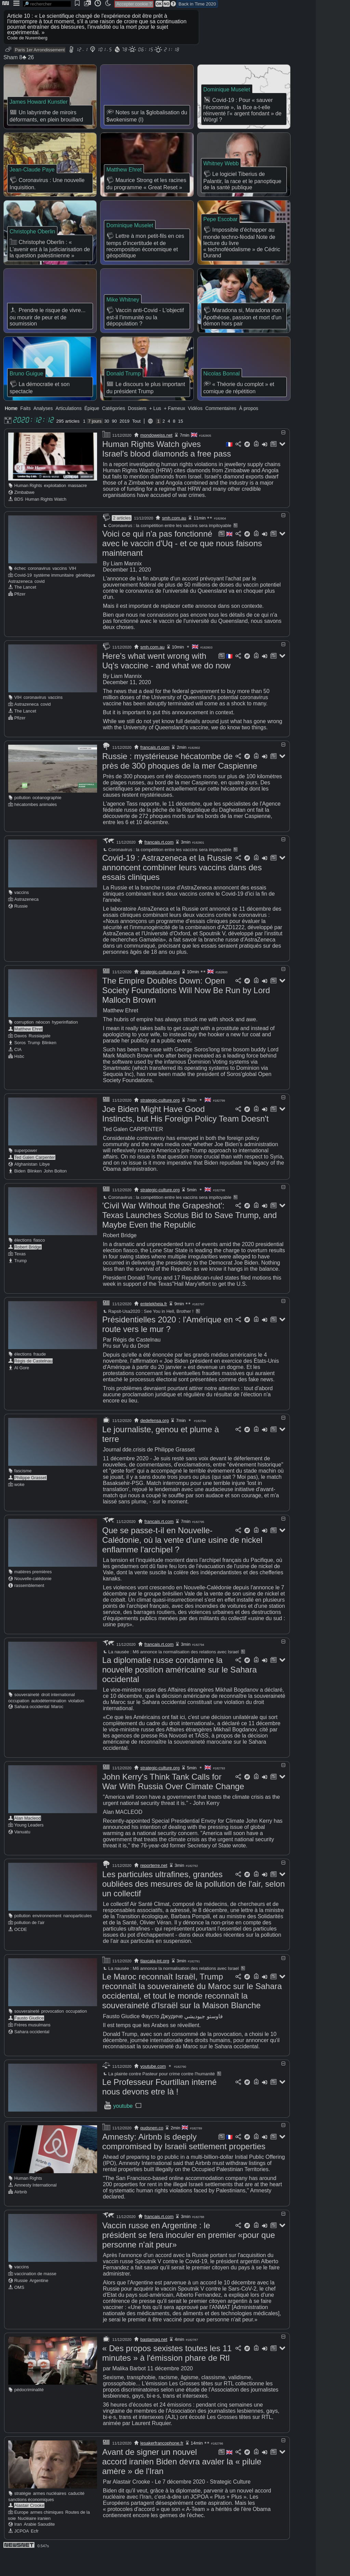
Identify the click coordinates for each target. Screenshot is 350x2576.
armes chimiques (47, 2535)
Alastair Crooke (29, 2528)
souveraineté (26, 1717)
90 (114, 444)
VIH (72, 591)
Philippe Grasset (30, 1500)
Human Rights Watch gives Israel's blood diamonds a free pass (166, 471)
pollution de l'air (29, 1945)
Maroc (57, 1729)
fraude (39, 1377)
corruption (24, 1045)
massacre (77, 508)
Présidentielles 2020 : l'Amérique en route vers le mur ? (167, 1347)
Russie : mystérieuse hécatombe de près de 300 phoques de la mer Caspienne (179, 783)
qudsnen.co (151, 2150)
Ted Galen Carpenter (34, 1180)
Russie (21, 929)
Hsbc (19, 1079)
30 (106, 444)
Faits (25, 431)
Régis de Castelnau (33, 1383)
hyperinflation (65, 1045)
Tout (136, 444)
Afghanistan (26, 1187)
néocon (43, 1045)
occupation (18, 1723)
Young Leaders (29, 1847)
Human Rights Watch (45, 522)
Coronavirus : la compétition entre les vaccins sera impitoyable (166, 548)
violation (76, 1723)
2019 (125, 444)
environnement (47, 1938)
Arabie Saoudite (39, 2547)
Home (11, 431)
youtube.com (153, 2089)
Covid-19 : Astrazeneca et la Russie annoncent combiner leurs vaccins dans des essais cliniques (182, 890)
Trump (34, 1065)
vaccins (59, 591)
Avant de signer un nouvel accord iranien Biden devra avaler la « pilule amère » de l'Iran (181, 2484)
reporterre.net (153, 1888)
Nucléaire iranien (34, 2541)
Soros (20, 1065)
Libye (44, 1187)
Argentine (38, 2303)
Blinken (49, 1065)
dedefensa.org (154, 1443)
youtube (123, 2129)
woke (19, 1507)
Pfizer (20, 616)
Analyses (43, 431)
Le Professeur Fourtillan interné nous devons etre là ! (159, 2109)
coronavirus (39, 591)
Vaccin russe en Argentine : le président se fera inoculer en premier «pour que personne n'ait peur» (188, 2258)
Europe (21, 2535)
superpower (25, 1173)
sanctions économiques (31, 2522)
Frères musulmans (32, 2047)
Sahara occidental (31, 1729)
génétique (85, 598)
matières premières (33, 1594)
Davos (20, 1058)
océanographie (47, 820)
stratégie (22, 2516)
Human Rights (28, 508)
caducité (76, 2516)
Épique (91, 431)
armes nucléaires (49, 2516)
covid (40, 604)
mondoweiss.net (156, 458)
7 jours (95, 444)
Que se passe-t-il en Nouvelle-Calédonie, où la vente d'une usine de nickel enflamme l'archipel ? (182, 1563)
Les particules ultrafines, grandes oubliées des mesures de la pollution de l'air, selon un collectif (193, 1907)
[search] (47, 4)
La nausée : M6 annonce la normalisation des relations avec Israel (170, 1674)
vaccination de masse (35, 2296)
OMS (19, 2310)
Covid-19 (23, 598)
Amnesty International (35, 2207)
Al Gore (21, 1390)
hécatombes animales (35, 827)
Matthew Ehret (28, 1051)
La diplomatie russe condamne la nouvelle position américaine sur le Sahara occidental (179, 1692)
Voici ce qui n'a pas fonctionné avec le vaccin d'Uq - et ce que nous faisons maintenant (182, 566)
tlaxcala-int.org (155, 1983)
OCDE (20, 1952)
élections (23, 1263)
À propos (248, 431)
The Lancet (25, 610)
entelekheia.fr (153, 1326)
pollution (22, 820)
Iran (18, 2547)
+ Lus (155, 431)
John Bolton (55, 1193)
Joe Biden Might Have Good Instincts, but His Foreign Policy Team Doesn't (185, 1136)
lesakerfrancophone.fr (162, 2466)
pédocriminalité (29, 2412)
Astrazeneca (20, 604)
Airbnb (20, 2214)
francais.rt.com (155, 770)
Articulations (69, 431)
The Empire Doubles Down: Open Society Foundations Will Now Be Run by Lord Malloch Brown (186, 1013)
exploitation (55, 508)
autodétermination (48, 1723)
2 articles (122, 540)
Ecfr (35, 2553)
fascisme (23, 1493)
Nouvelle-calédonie (33, 1601)
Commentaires (220, 431)
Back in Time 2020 (197, 4)
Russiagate (40, 1058)
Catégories (113, 431)
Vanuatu (22, 1854)
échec (20, 591)
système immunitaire (54, 598)
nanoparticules (77, 1938)
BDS (18, 522)
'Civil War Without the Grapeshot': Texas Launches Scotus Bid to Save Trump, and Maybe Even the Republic (189, 1238)
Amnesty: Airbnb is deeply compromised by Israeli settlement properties (184, 2164)
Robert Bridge (27, 1269)
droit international (58, 1717)
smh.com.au (174, 540)
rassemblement (29, 1608)
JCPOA (21, 2553)
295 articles (67, 444)
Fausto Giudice (29, 2040)
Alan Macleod (27, 1841)
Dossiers (137, 431)
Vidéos (195, 431)
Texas (20, 1276)
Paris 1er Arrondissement (40, 49)
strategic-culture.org (160, 994)
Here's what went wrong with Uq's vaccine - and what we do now (166, 683)
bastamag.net (153, 2362)
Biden (20, 1193)
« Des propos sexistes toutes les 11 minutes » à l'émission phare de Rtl (167, 2376)
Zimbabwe (24, 515)
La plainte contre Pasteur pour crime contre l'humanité (158, 2096)
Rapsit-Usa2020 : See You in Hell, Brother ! (147, 1334)
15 (180, 444)
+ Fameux (174, 431)
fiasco (39, 1263)
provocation (52, 2034)
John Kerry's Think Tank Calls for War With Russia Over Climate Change (173, 1804)
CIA (18, 1072)
